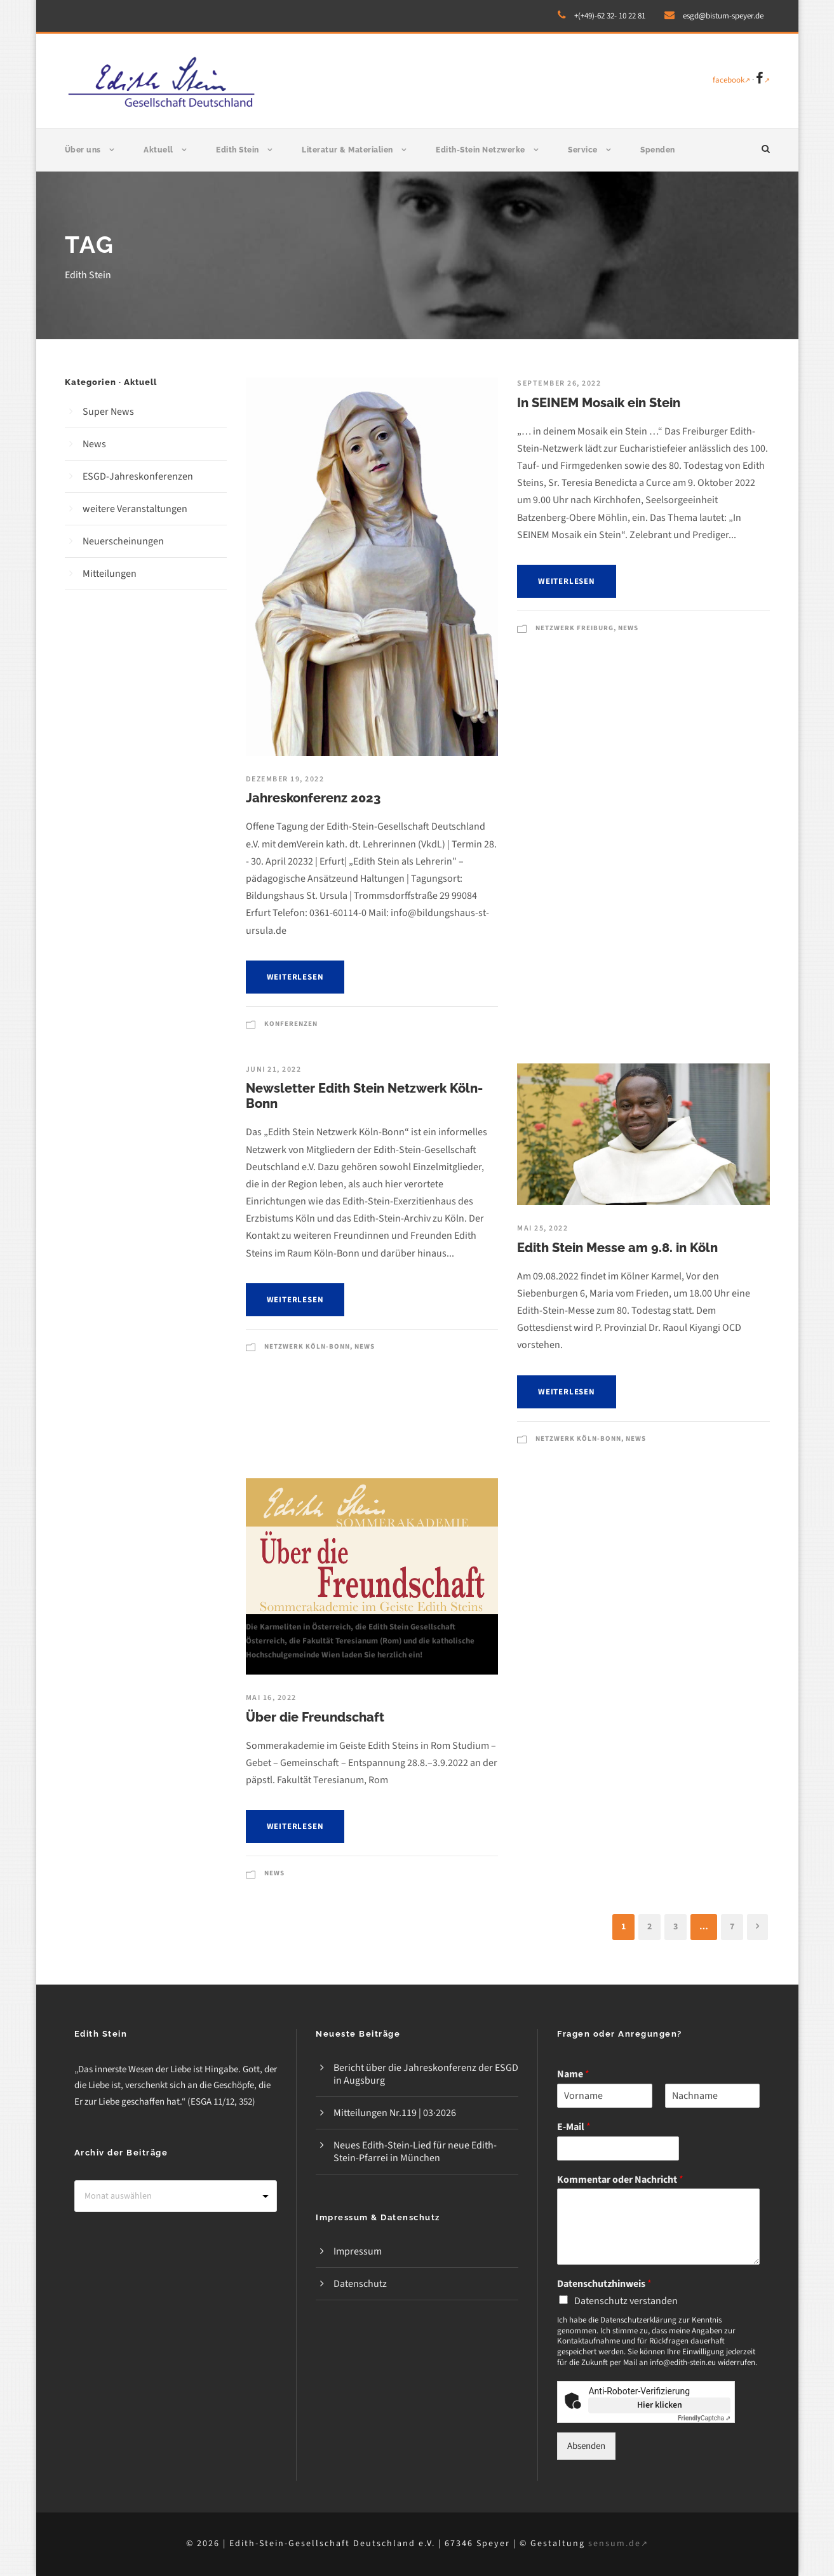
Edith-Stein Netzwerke (480, 149)
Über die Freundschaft (315, 1717)
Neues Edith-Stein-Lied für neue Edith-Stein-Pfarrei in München (415, 2151)
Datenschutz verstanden (626, 2301)
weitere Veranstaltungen (135, 509)
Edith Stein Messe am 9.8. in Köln (617, 1247)
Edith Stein (237, 149)
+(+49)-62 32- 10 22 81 (609, 16)
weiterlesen (295, 977)
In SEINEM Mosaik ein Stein (598, 402)
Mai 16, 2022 (271, 1697)
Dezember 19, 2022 (285, 779)
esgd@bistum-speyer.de (723, 16)
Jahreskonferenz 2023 (313, 798)
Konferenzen (291, 1023)
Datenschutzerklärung (638, 2320)
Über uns (83, 149)
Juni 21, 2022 (274, 1069)
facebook (731, 80)
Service (583, 149)
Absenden (586, 2446)
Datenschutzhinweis (604, 2284)
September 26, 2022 (559, 383)
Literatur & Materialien (347, 149)
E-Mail (574, 2127)
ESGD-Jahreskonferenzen (138, 476)
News (628, 628)
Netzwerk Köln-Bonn (307, 1346)
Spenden (657, 149)
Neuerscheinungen (123, 541)
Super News (108, 412)
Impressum (357, 2251)
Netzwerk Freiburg (574, 628)
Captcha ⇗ (704, 2418)
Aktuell (158, 149)
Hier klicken (659, 2405)
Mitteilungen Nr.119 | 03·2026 (394, 2113)
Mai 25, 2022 (542, 1228)
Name (573, 2074)
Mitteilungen (110, 574)
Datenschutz (360, 2284)
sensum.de (618, 2543)
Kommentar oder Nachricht (620, 2180)
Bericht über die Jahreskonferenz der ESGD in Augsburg (425, 2074)
